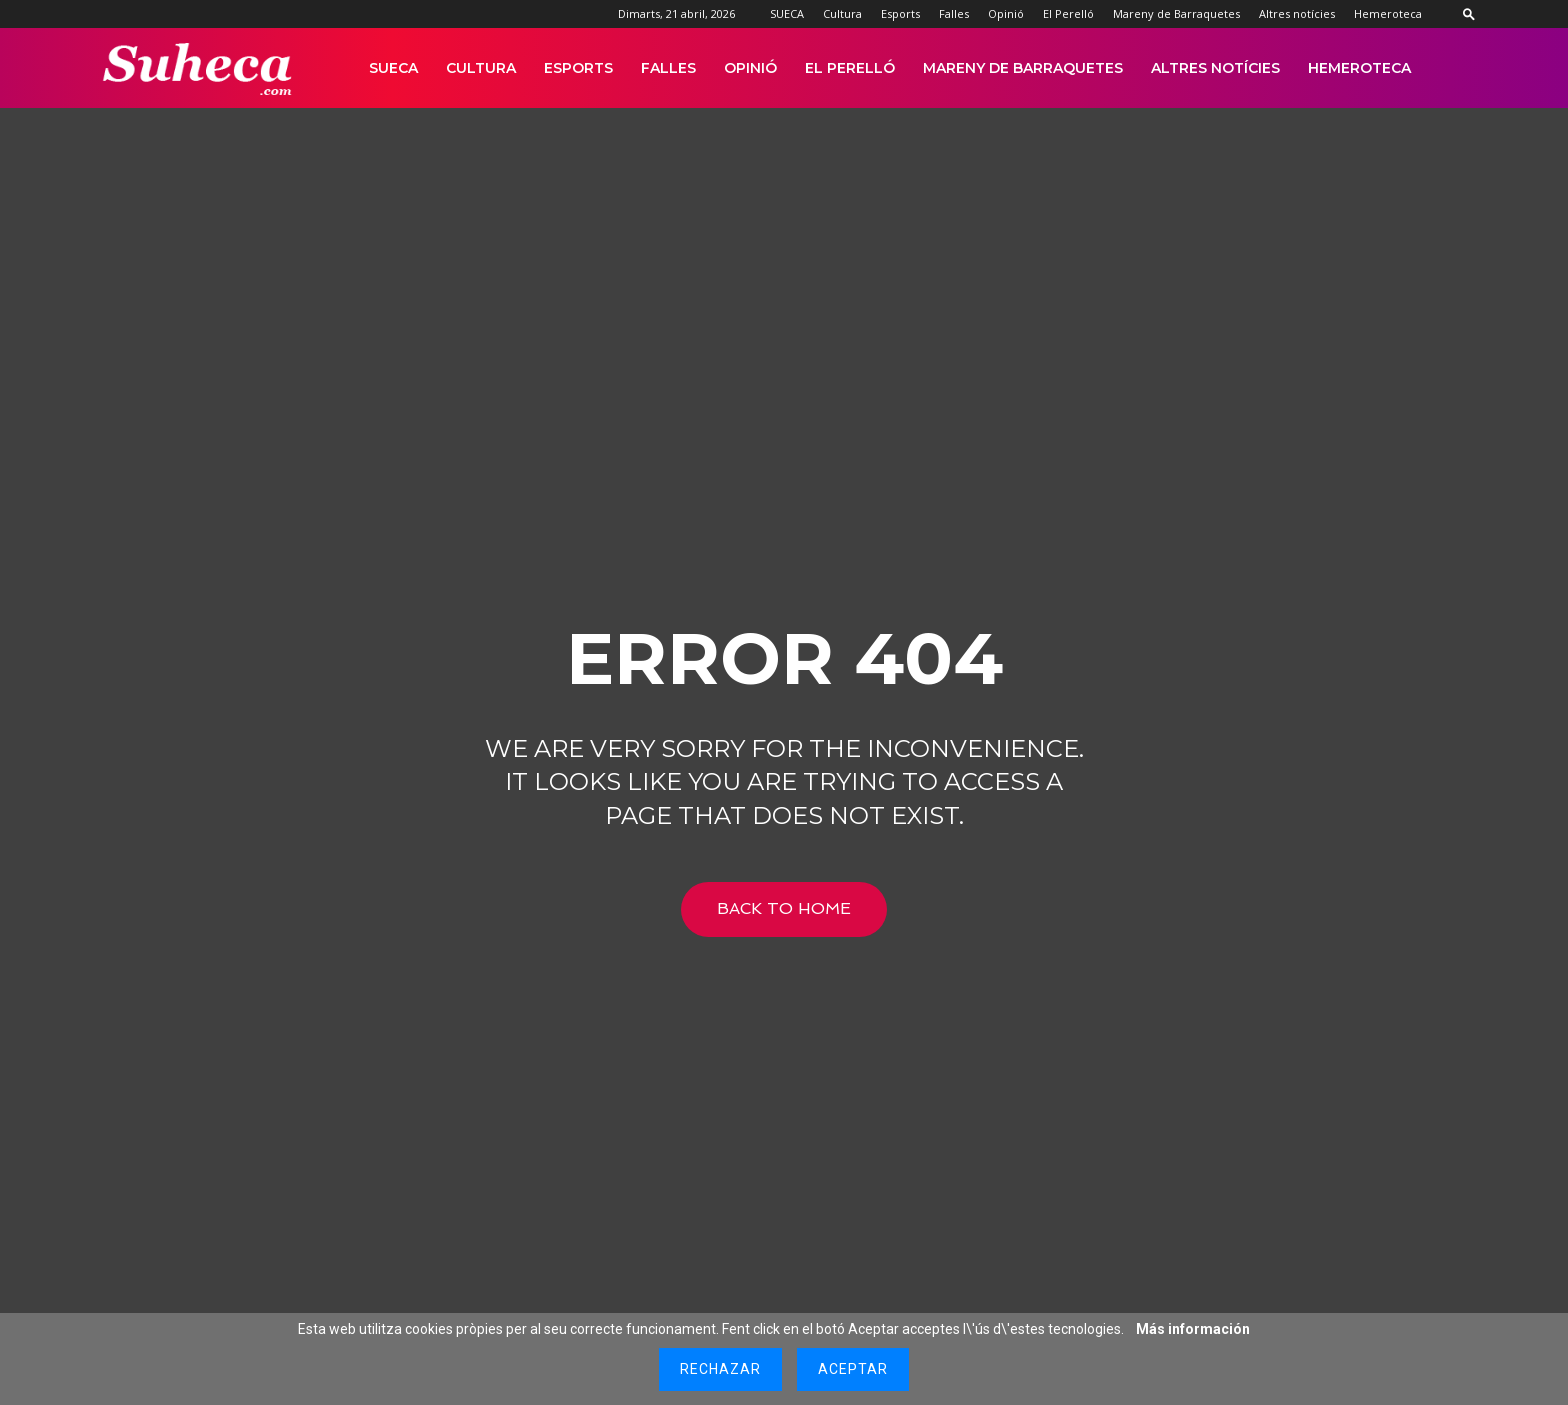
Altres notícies (1297, 13)
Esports (900, 13)
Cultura (842, 13)
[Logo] (198, 68)
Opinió (1006, 13)
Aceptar (853, 1369)
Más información (1193, 1329)
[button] (1469, 13)
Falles (954, 13)
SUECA (787, 13)
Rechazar (720, 1369)
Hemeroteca (1388, 13)
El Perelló (1068, 13)
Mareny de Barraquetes (1176, 13)
